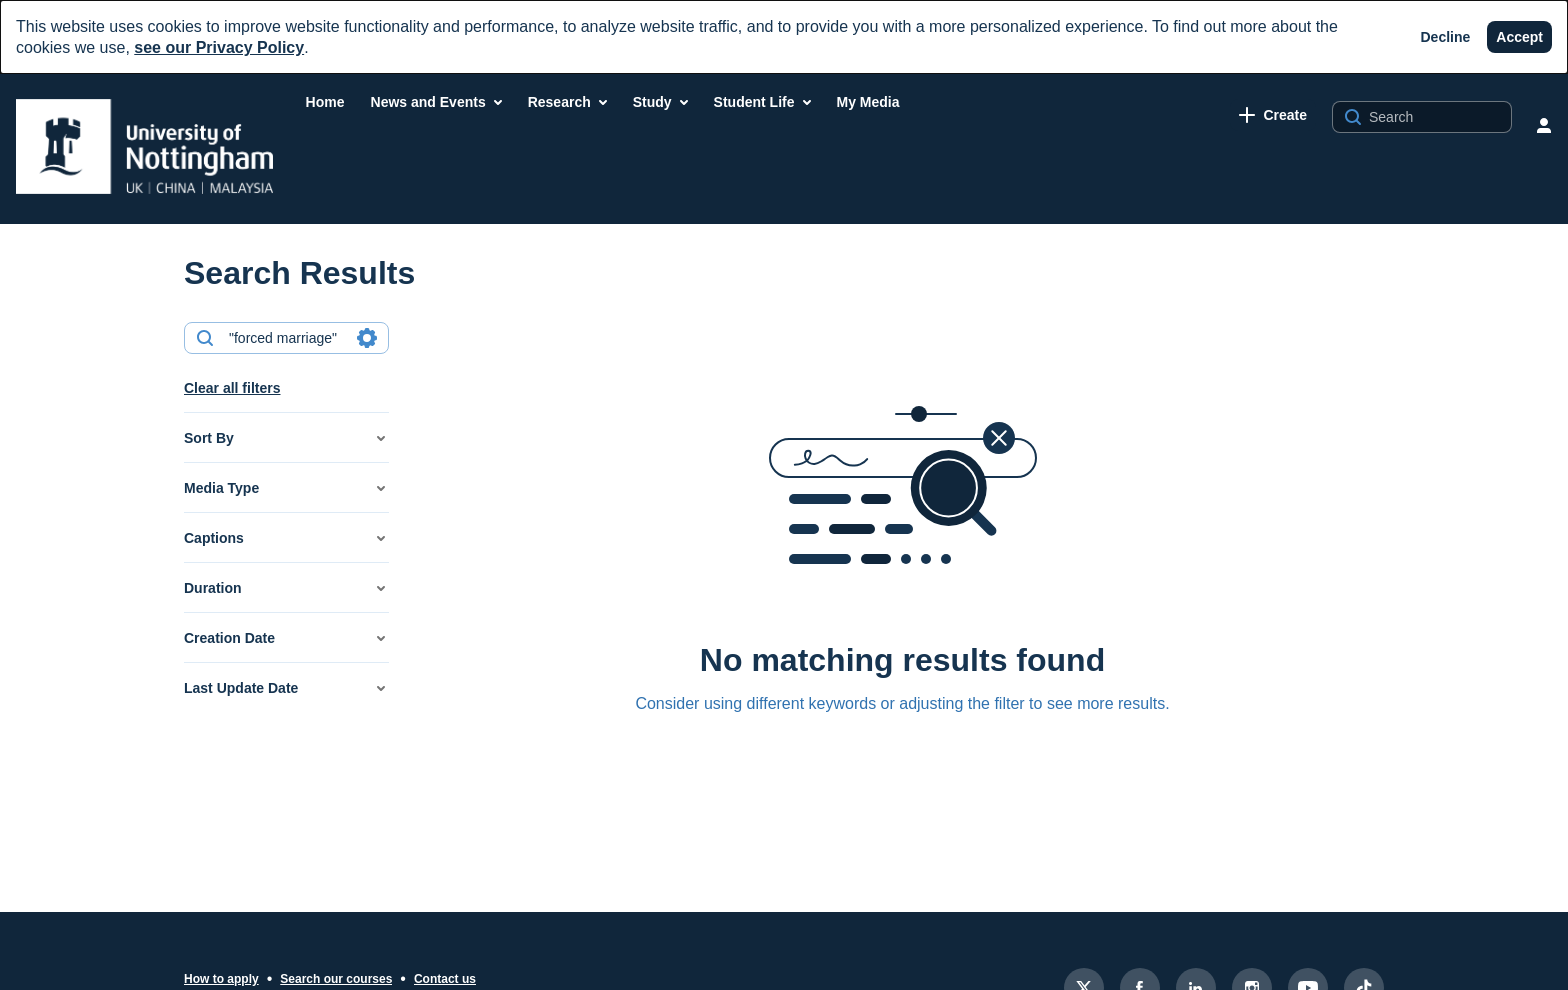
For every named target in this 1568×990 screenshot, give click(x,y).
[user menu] (1544, 125)
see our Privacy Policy (219, 47)
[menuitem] (325, 102)
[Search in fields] (367, 338)
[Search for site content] (1438, 117)
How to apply (221, 979)
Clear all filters (232, 388)
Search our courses (336, 979)
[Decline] (1446, 37)
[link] (1273, 115)
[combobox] (285, 338)
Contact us (445, 979)
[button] (286, 438)
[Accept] (1519, 37)
